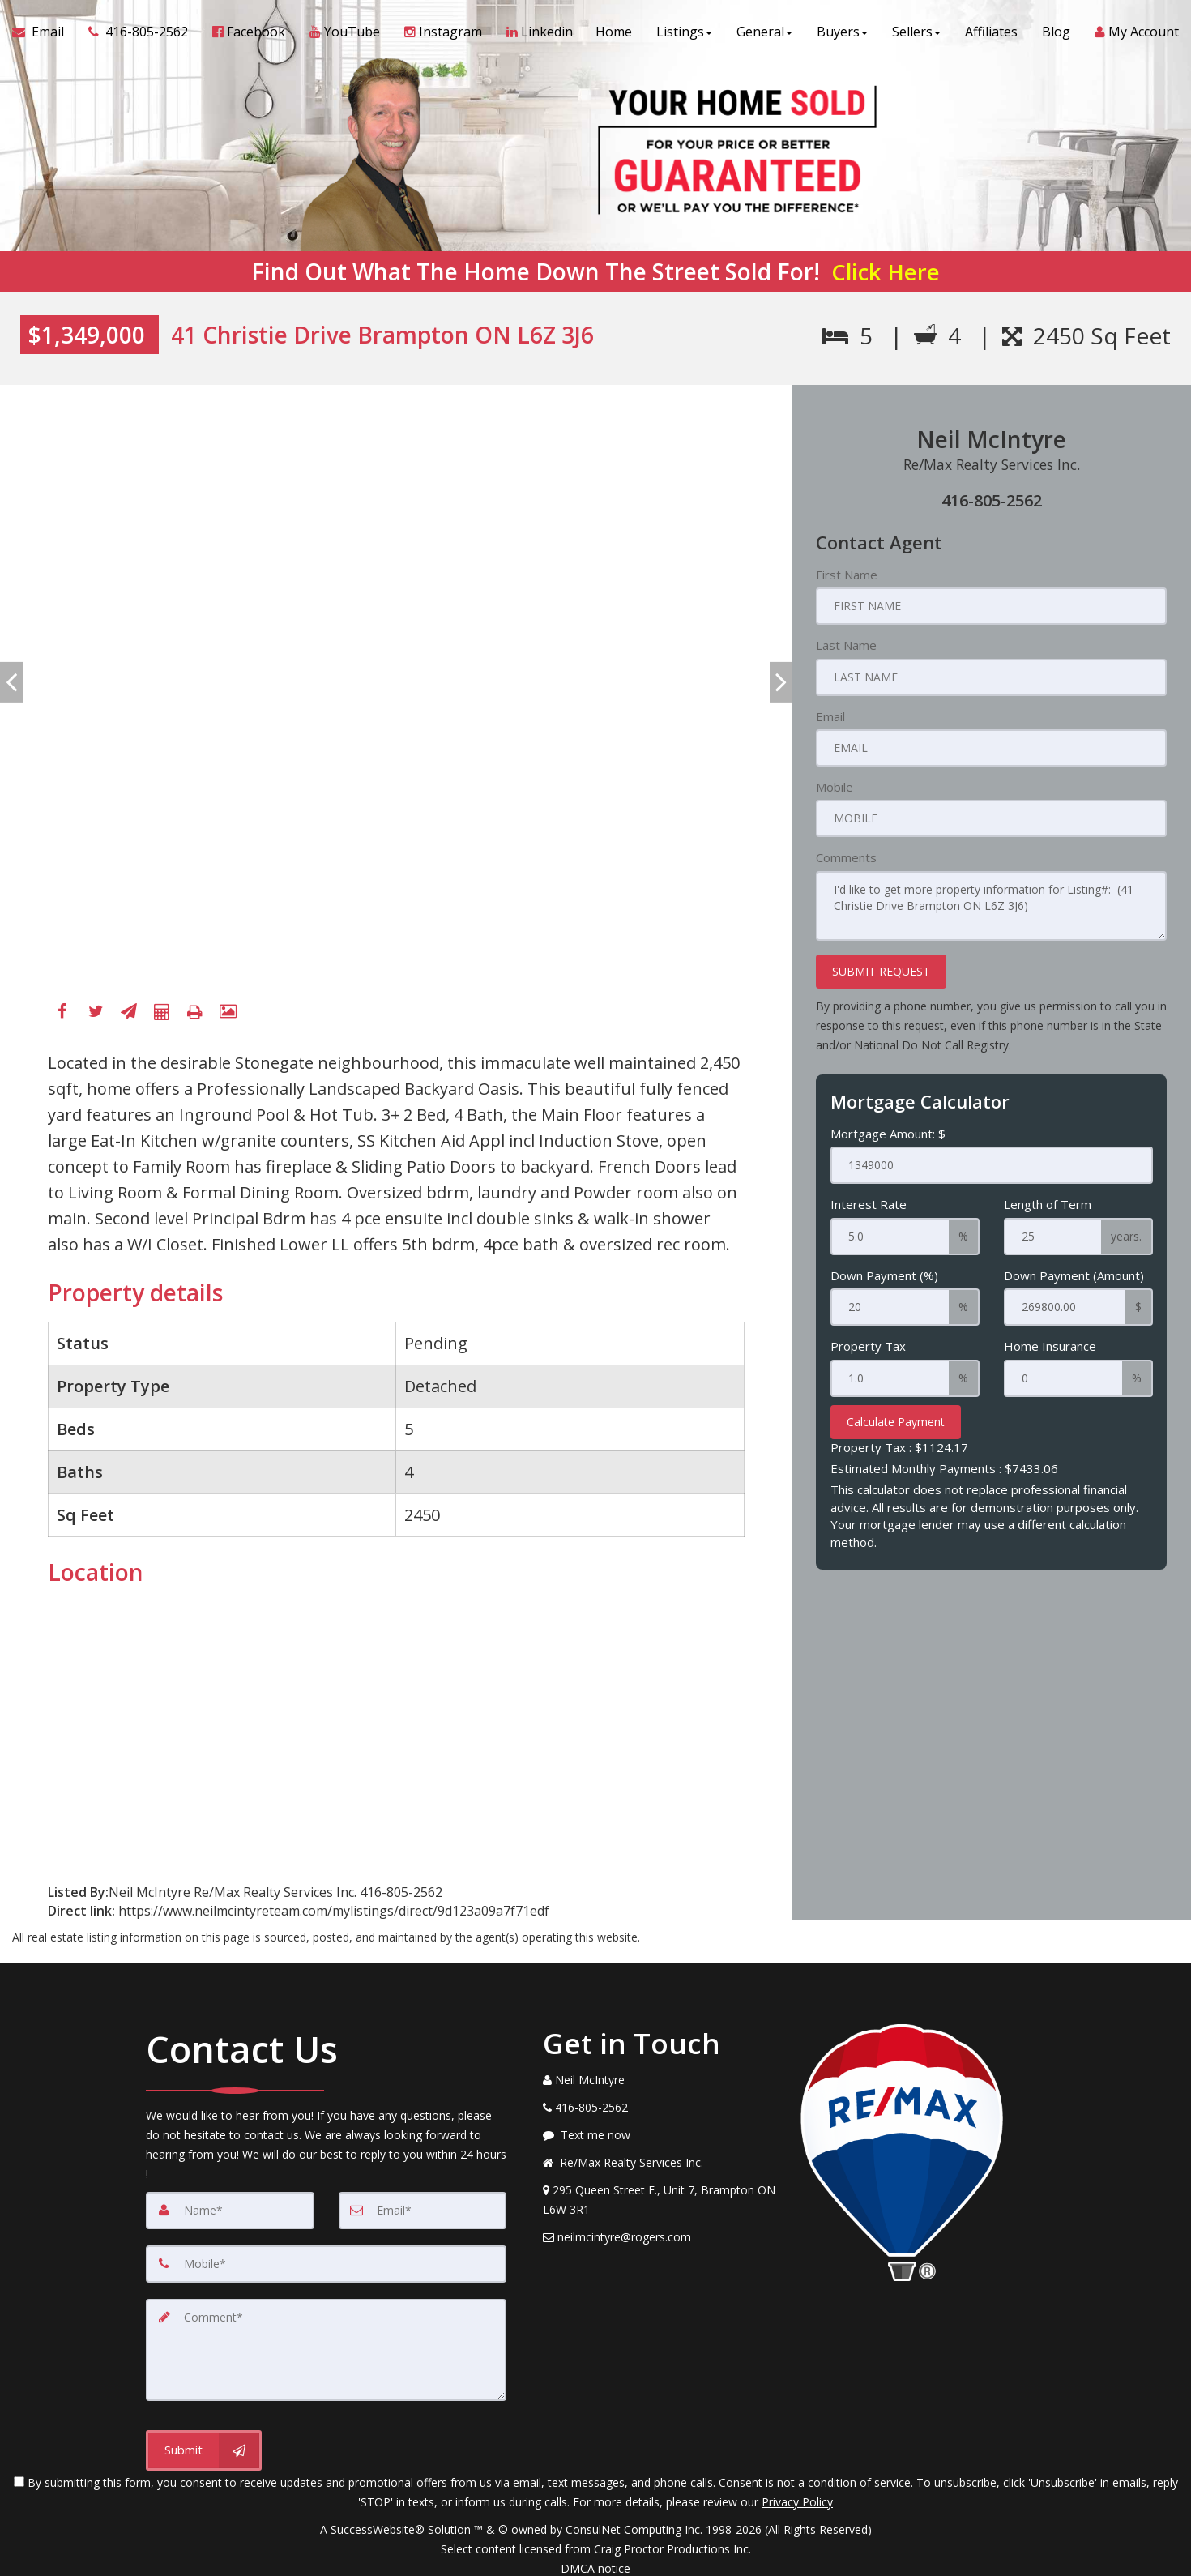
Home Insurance (1050, 1346)
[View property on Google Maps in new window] (185, 1722)
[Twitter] (96, 1012)
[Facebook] (62, 1012)
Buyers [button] (842, 32)
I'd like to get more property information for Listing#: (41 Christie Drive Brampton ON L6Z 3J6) (991, 906)
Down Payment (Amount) (1074, 1275)
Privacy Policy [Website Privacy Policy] (797, 2502)
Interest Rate (868, 1204)
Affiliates (991, 32)
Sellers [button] (916, 32)
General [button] (764, 32)
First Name (846, 574)
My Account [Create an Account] (1137, 32)
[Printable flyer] (195, 1012)
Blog (1056, 32)
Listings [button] (684, 32)
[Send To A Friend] (129, 1012)
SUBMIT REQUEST (881, 971)
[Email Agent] (44, 32)
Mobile (834, 787)
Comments (846, 857)
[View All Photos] (228, 1012)
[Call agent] (138, 32)
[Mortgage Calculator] (162, 1012)
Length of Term (1047, 1204)
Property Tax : (899, 1447)
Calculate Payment (896, 1421)
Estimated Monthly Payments (944, 1468)
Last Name (846, 645)
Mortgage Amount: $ (888, 1134)
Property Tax (868, 1346)
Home (614, 32)
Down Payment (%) (884, 1275)
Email (830, 716)
